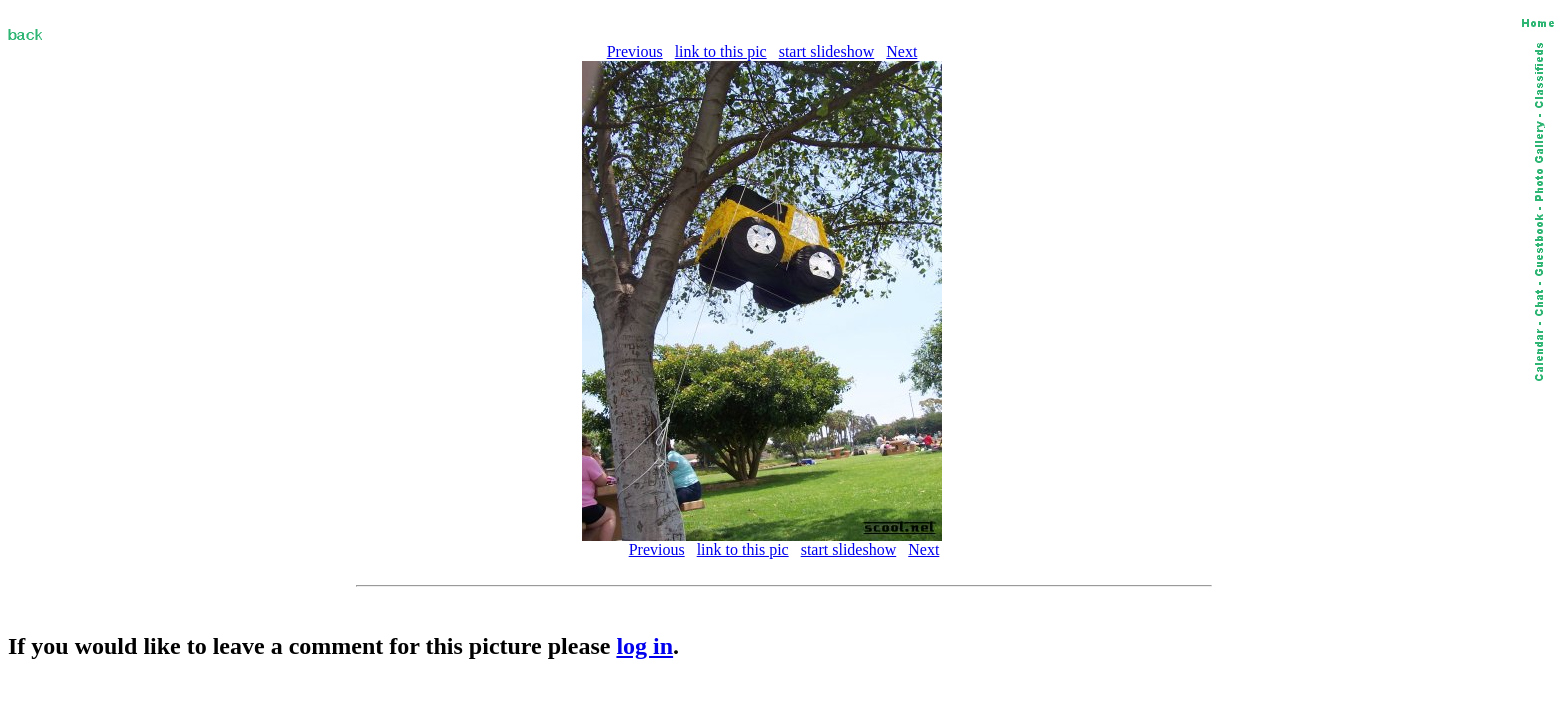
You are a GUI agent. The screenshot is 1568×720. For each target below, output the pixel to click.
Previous (635, 51)
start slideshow (827, 51)
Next (901, 51)
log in (644, 646)
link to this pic (721, 51)
